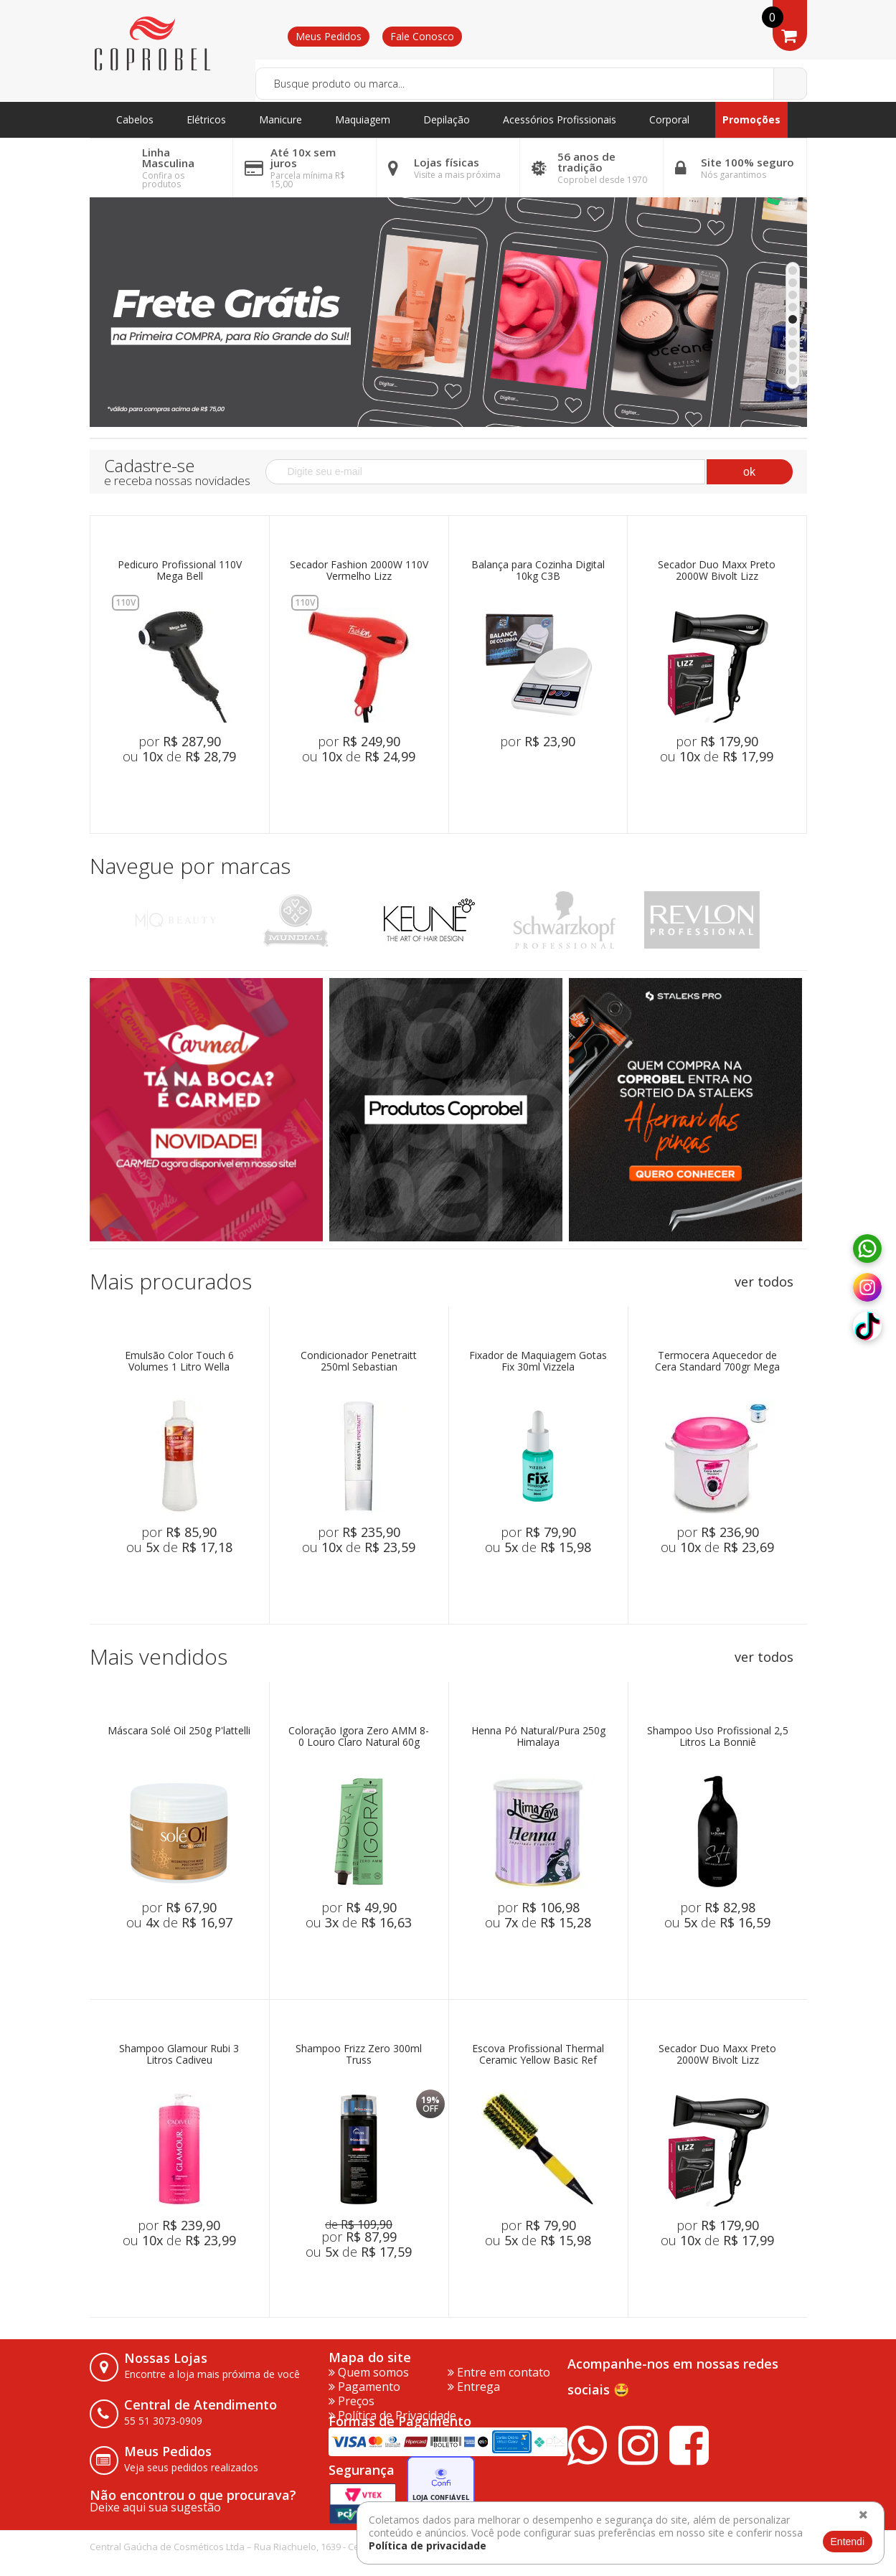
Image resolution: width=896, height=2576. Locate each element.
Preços (351, 2401)
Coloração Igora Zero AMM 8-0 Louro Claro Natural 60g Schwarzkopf (358, 1737)
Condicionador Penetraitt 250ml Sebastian (359, 1361)
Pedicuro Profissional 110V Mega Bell (180, 571)
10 (792, 380)
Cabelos (135, 119)
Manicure (280, 119)
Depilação (446, 119)
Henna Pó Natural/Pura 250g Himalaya (538, 1737)
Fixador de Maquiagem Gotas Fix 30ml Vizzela (538, 1361)
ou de (179, 756)
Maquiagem (362, 119)
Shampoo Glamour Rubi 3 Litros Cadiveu (179, 2055)
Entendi (847, 2541)
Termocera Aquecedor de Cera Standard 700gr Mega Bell (717, 1361)
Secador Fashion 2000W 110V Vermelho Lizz (359, 571)
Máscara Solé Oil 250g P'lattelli (179, 1731)
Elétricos (206, 119)
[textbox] (531, 83)
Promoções (751, 119)
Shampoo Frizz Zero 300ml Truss (359, 2055)
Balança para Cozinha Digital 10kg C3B (538, 571)
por (179, 741)
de (358, 2224)
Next (791, 920)
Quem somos (369, 2372)
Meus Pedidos (329, 36)
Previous (106, 920)
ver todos (764, 1281)
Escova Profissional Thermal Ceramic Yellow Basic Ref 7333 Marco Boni (538, 2055)
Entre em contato (499, 2372)
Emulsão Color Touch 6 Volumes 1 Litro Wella (179, 1361)
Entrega (474, 2386)
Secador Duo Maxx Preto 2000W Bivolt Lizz (716, 571)
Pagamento (364, 2386)
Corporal (669, 119)
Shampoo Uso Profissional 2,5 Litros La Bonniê (717, 1737)
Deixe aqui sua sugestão (155, 2507)
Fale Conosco (422, 36)
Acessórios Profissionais (559, 119)
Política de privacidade (427, 2545)
